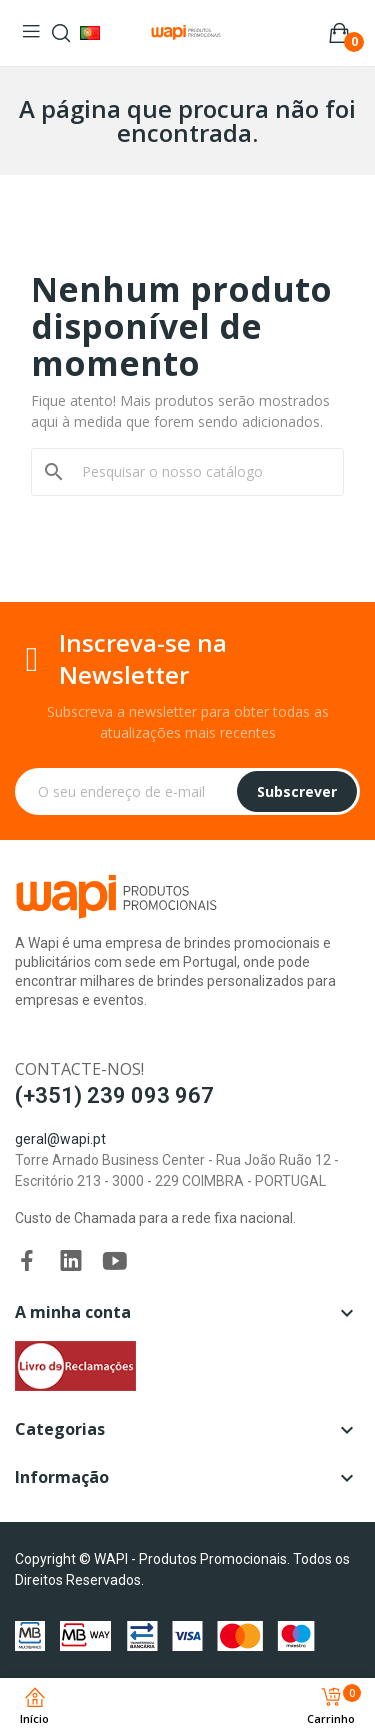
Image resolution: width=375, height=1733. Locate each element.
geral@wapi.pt (60, 1139)
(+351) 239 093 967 (114, 1095)
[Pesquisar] (199, 472)
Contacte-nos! (79, 1069)
